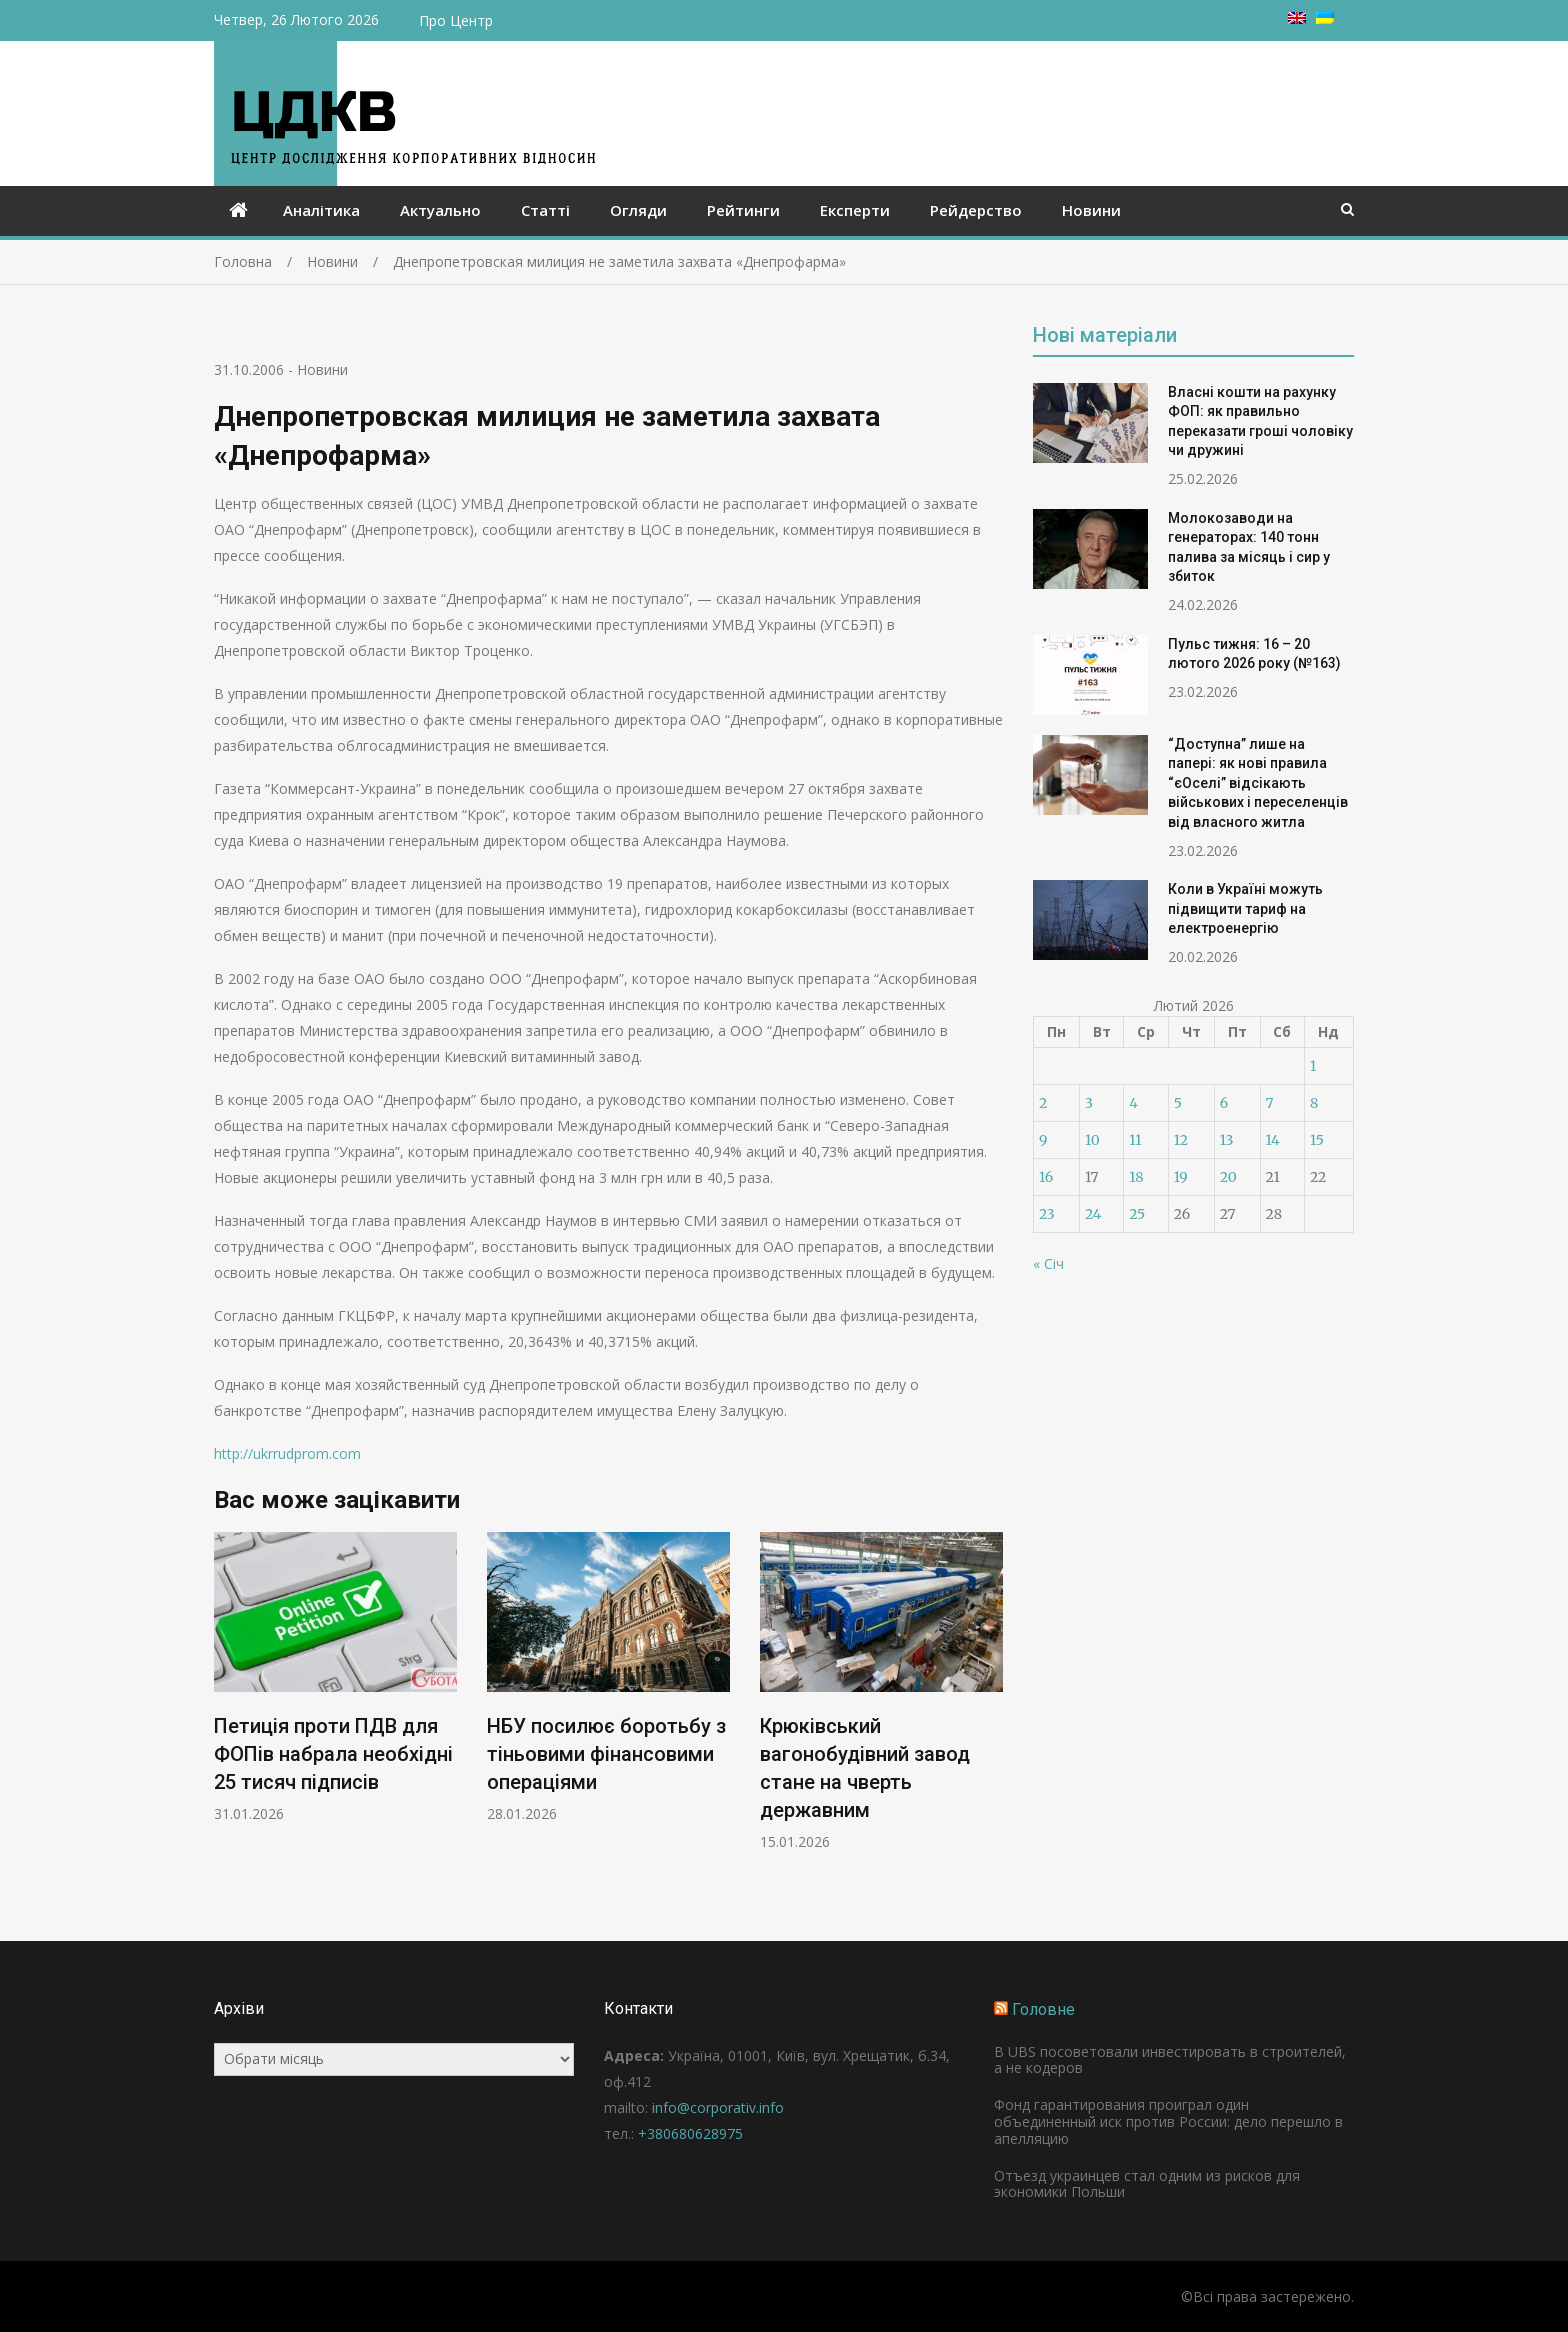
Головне (1043, 2009)
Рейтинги (743, 210)
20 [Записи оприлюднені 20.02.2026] (1228, 1177)
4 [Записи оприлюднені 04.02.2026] (1133, 1103)
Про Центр (456, 20)
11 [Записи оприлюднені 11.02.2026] (1135, 1140)
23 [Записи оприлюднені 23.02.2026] (1047, 1214)
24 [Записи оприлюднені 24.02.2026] (1093, 1214)
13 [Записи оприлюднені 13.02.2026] (1227, 1140)
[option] (335, 1677)
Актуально (440, 210)
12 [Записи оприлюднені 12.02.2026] (1181, 1140)
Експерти (855, 210)
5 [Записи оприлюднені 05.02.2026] (1178, 1103)
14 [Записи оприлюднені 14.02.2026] (1273, 1140)
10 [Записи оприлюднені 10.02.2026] (1092, 1140)
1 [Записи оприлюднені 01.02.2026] (1313, 1066)
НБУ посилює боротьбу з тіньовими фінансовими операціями (606, 1754)
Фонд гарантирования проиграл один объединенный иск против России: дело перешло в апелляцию (1168, 2121)
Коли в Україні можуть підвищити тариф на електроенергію (1245, 908)
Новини (1091, 210)
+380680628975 (690, 2133)
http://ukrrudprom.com (287, 1453)
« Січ (1048, 1263)
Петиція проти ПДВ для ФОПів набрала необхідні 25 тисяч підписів (333, 1754)
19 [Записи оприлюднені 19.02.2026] (1181, 1177)
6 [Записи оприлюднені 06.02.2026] (1224, 1103)
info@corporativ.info (718, 2107)
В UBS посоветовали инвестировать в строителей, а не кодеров (1170, 2060)
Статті (545, 210)
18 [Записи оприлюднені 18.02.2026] (1136, 1177)
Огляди (638, 210)
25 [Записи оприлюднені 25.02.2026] (1137, 1214)
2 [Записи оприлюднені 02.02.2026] (1043, 1103)
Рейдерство (976, 210)
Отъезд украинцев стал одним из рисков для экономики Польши (1147, 2184)
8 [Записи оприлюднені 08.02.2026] (1314, 1103)
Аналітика (321, 210)
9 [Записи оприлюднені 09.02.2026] (1043, 1140)
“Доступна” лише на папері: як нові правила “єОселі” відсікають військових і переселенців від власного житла (1258, 783)
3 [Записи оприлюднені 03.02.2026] (1089, 1103)
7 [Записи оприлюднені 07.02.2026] (1270, 1103)
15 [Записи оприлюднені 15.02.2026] (1317, 1140)
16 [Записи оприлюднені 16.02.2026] (1046, 1177)
